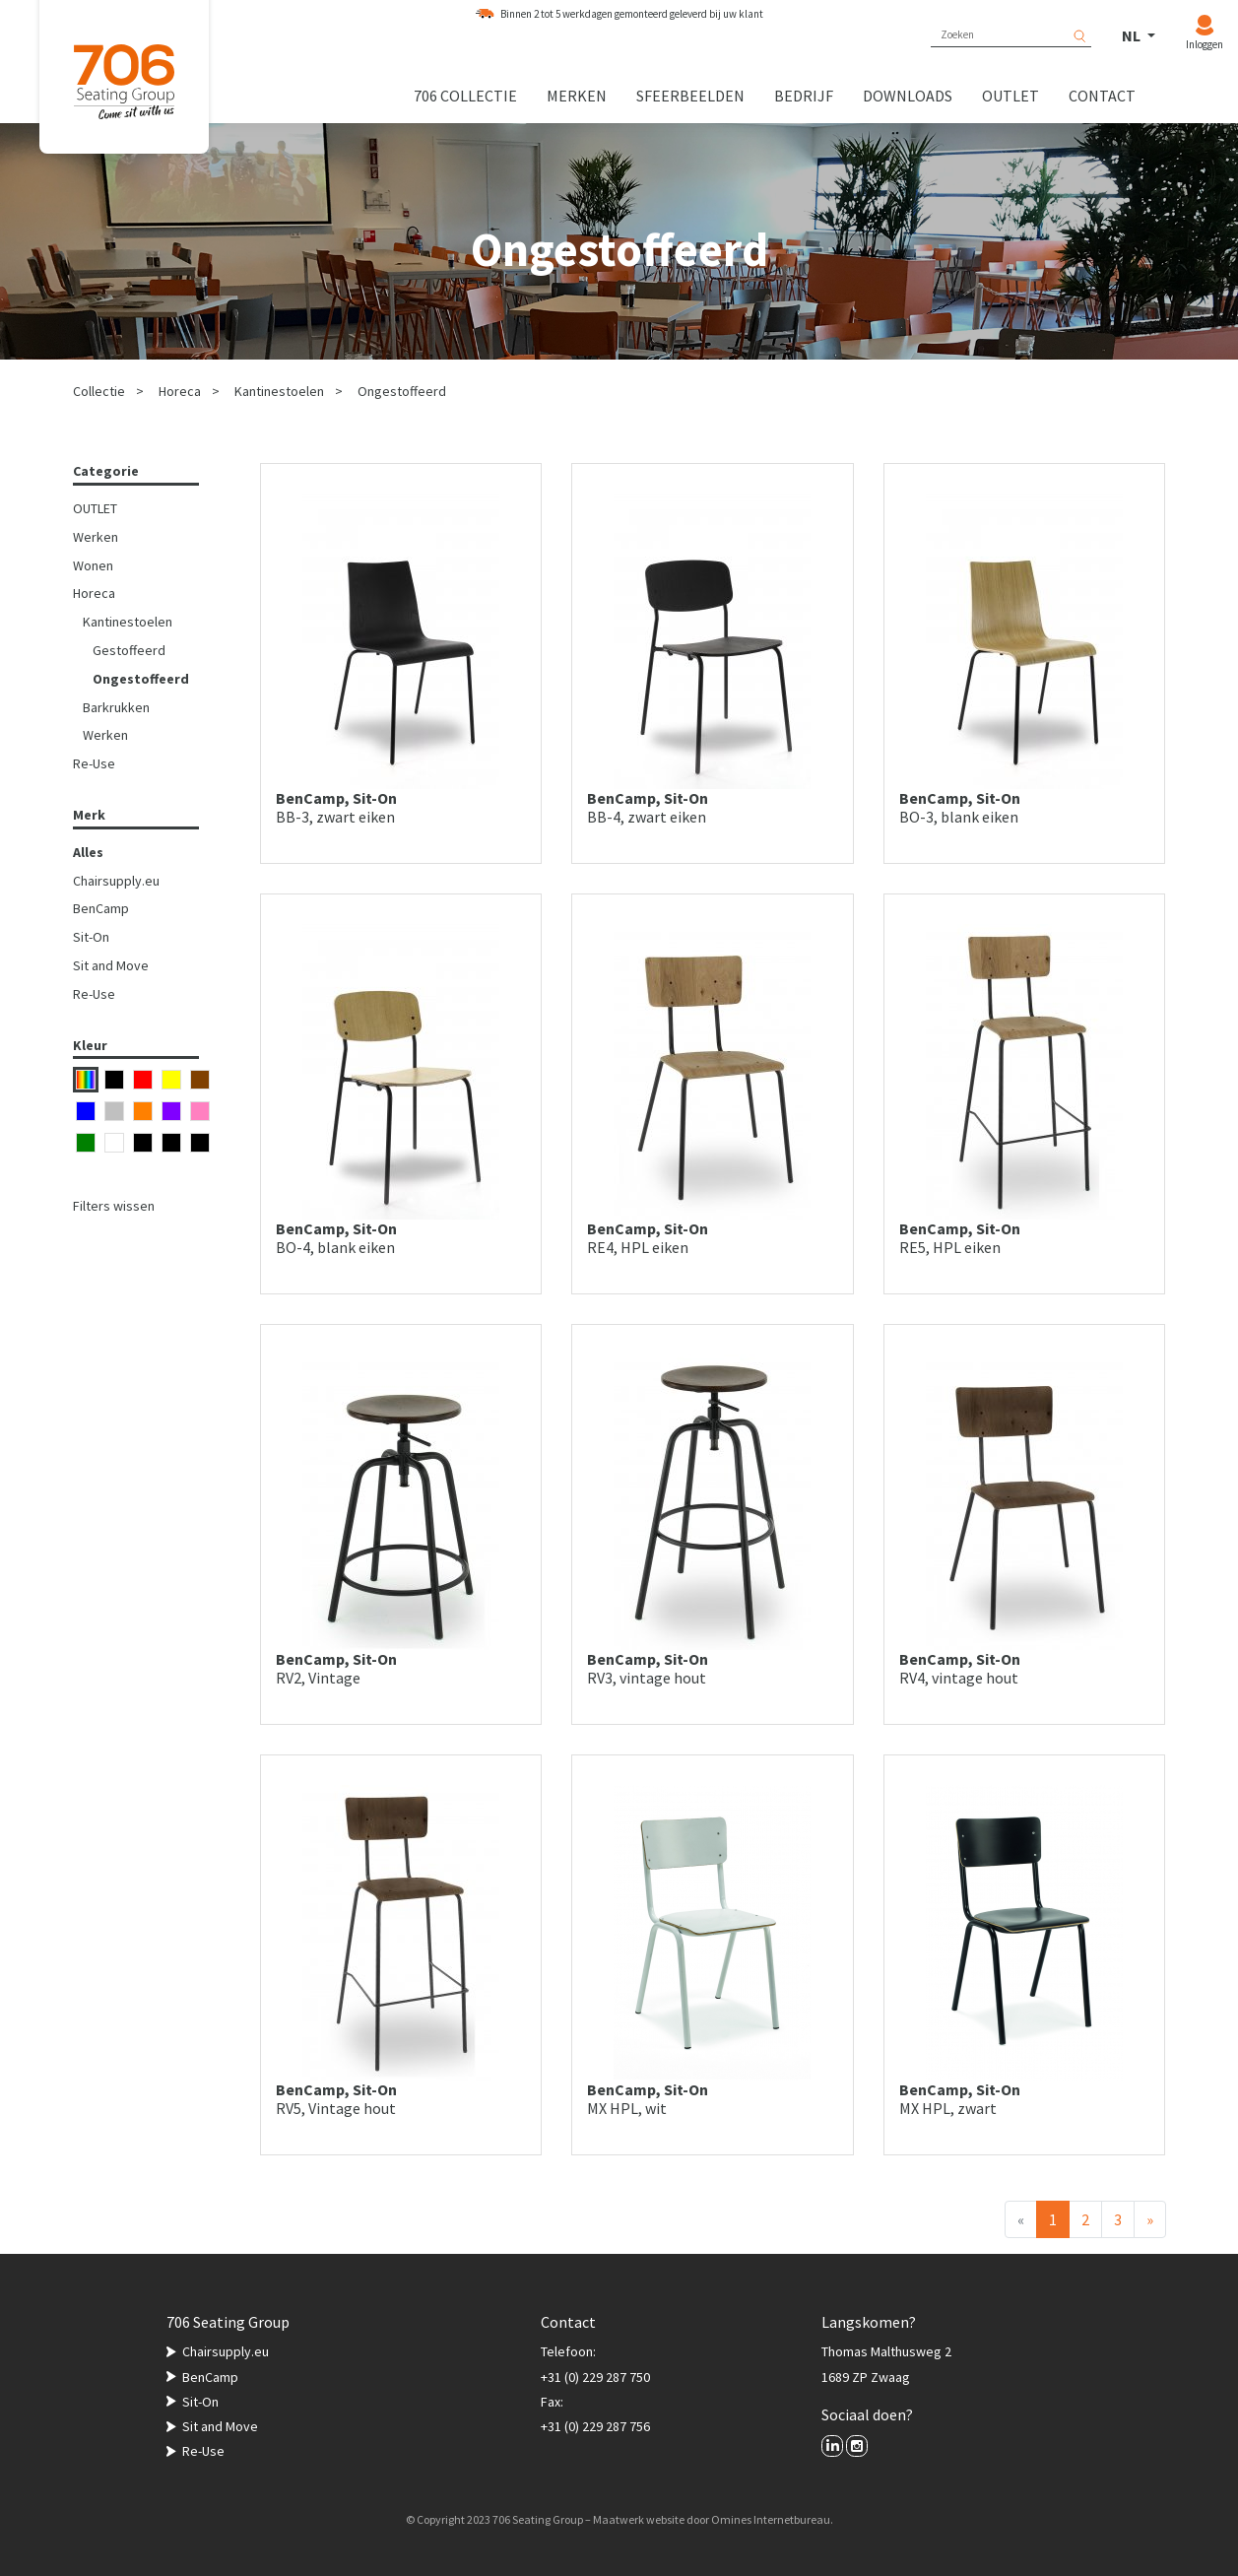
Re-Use (94, 763)
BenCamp (101, 908)
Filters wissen (114, 1206)
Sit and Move (111, 965)
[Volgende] (1150, 2219)
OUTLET (95, 508)
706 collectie (465, 95)
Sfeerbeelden (690, 95)
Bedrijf (803, 95)
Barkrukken (116, 707)
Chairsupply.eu (116, 881)
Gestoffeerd (129, 650)
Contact (1102, 95)
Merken (577, 95)
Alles (88, 852)
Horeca (180, 391)
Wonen (93, 565)
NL (1132, 35)
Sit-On (91, 937)
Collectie (99, 391)
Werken (95, 537)
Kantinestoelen (279, 391)
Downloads (907, 95)
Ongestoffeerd (402, 391)
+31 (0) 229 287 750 (595, 2377)
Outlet (1010, 95)
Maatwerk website (638, 2519)
